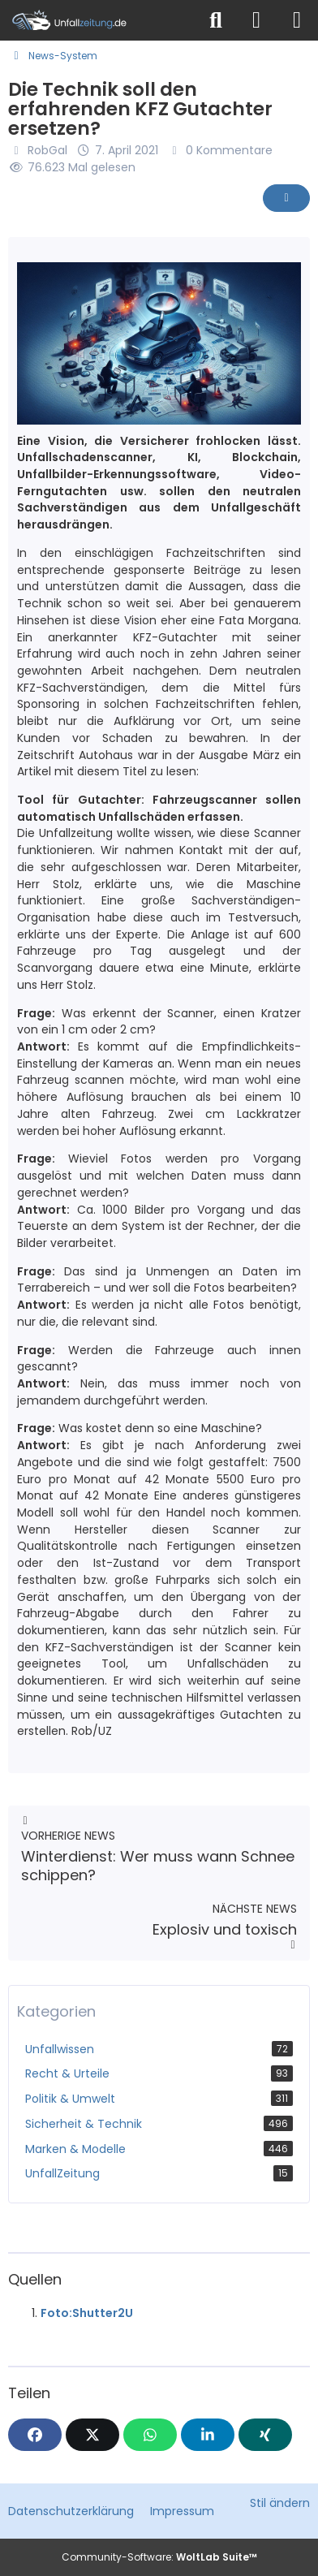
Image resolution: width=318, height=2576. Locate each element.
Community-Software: (159, 2557)
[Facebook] (35, 2435)
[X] (92, 2435)
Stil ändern (280, 2503)
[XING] (265, 2435)
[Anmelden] (256, 20)
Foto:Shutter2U (87, 2313)
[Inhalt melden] (286, 198)
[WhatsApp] (150, 2435)
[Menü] (297, 20)
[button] (207, 2435)
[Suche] (216, 20)
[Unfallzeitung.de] (98, 20)
